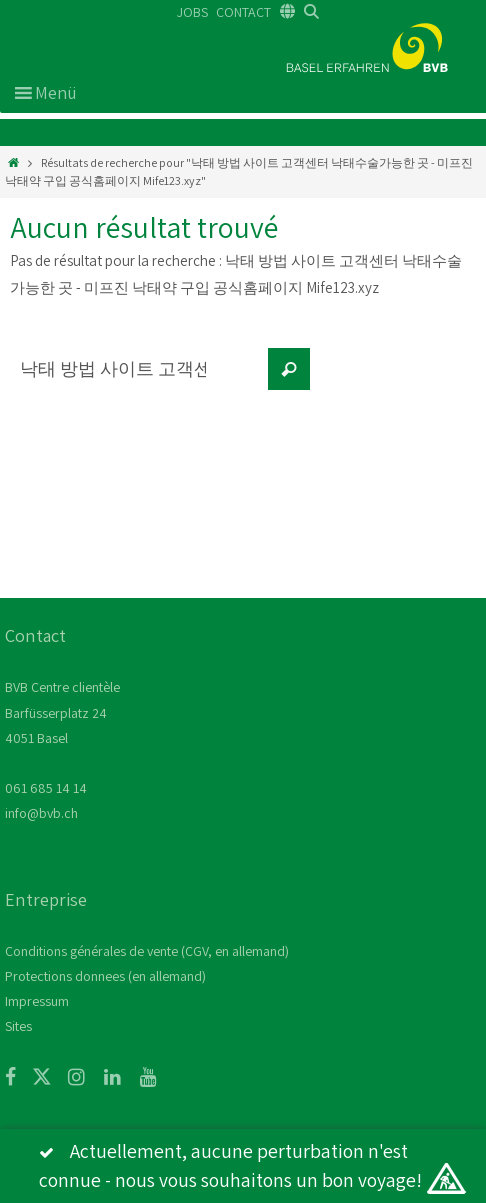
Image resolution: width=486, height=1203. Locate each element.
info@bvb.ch (41, 813)
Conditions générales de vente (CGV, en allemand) (147, 951)
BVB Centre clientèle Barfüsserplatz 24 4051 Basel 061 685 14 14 (62, 737)
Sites (18, 1026)
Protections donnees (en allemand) (105, 976)
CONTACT (243, 12)
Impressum (37, 1001)
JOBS (192, 12)
